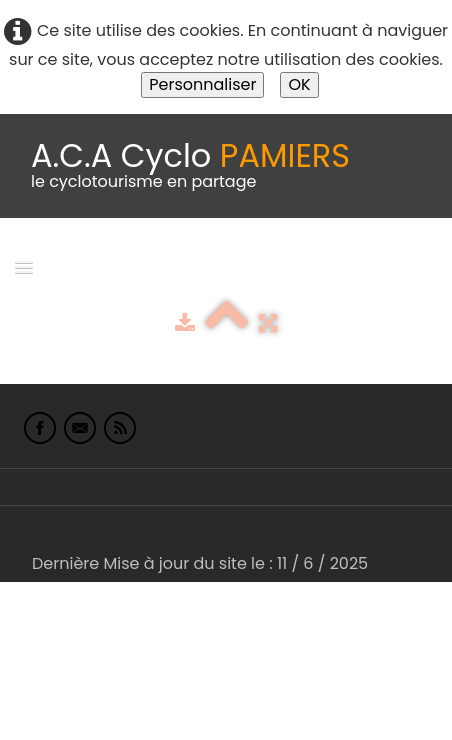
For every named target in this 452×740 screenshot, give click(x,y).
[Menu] (24, 266)
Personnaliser (202, 84)
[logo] (190, 166)
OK (299, 84)
